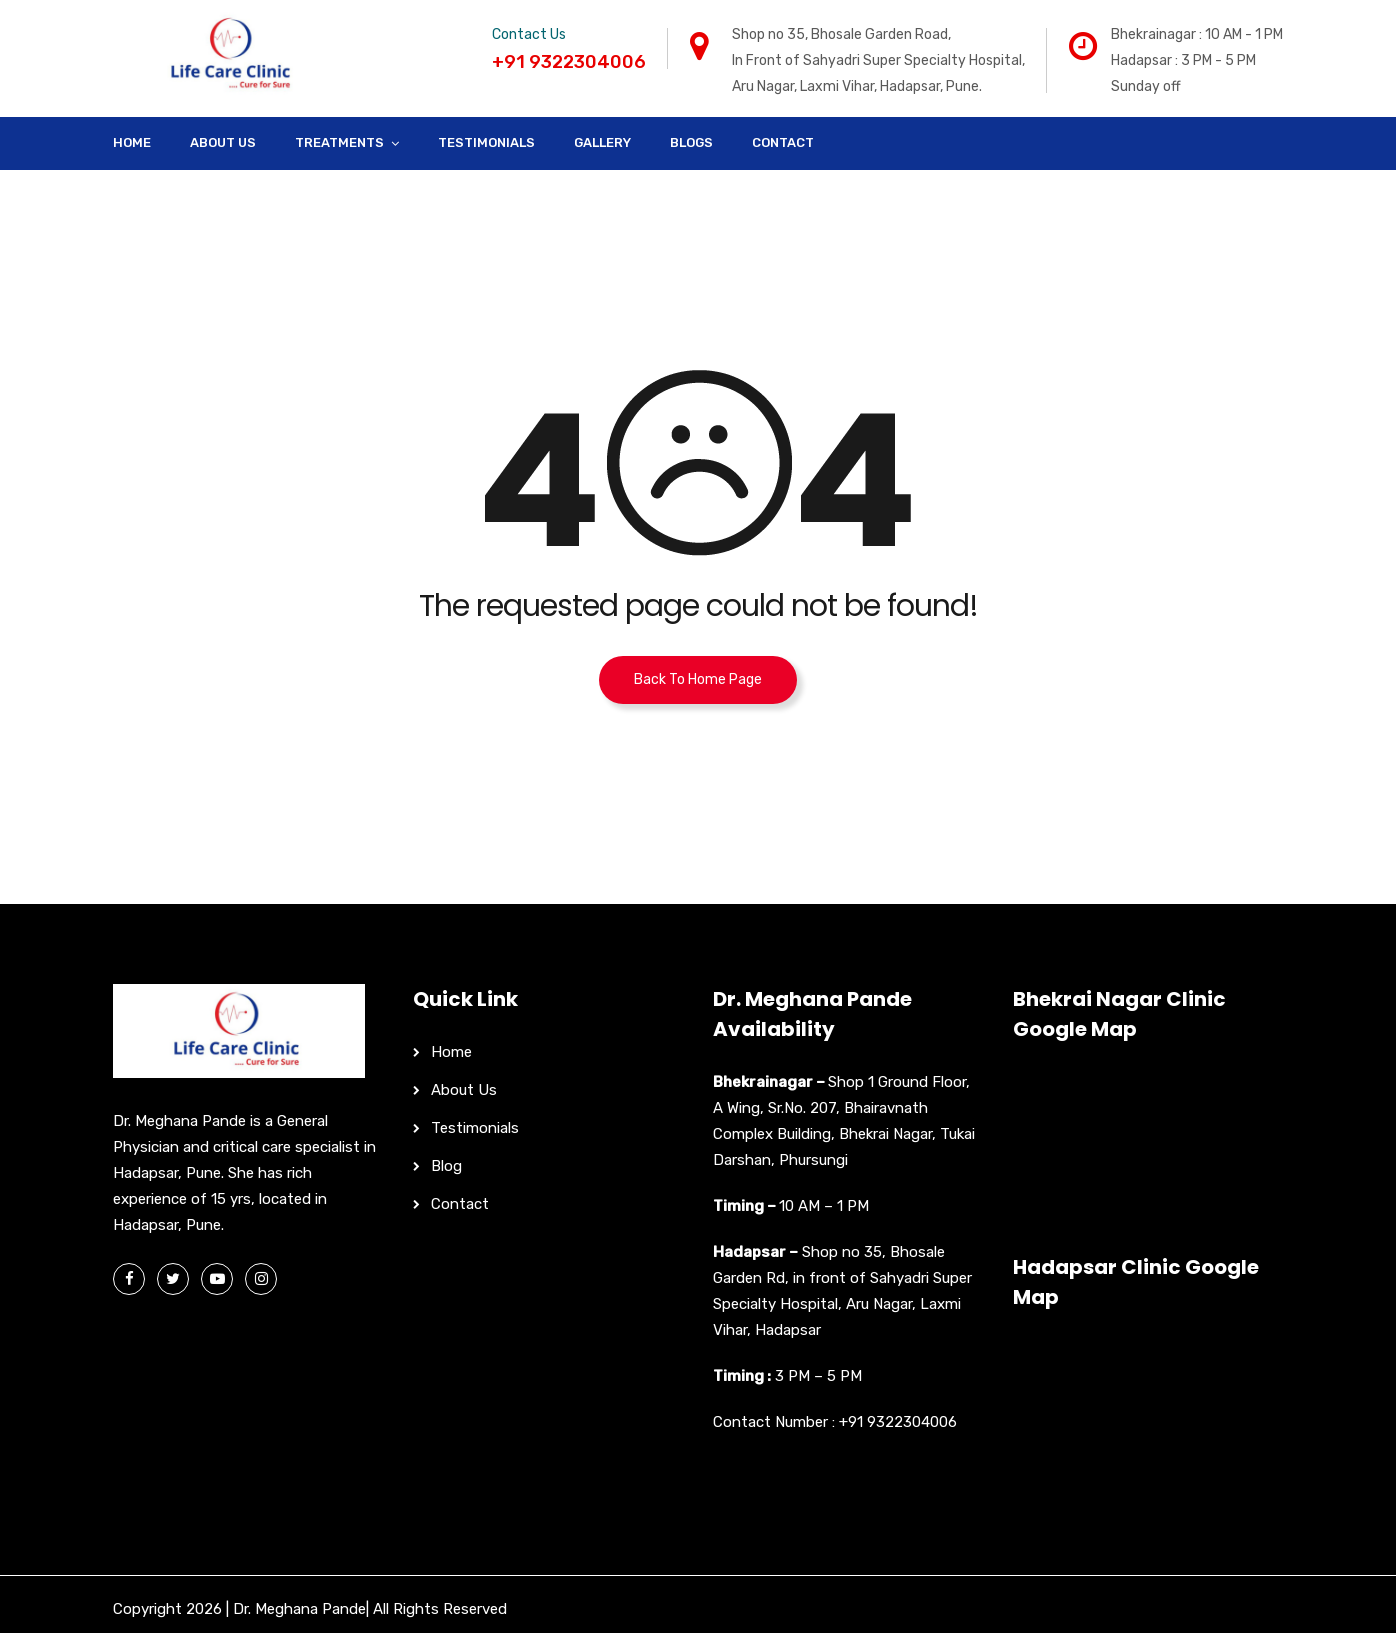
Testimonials (486, 142)
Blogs (691, 142)
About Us (223, 142)
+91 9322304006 (898, 1422)
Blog (446, 1166)
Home (132, 142)
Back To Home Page (698, 679)
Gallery (602, 142)
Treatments (339, 142)
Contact (783, 142)
